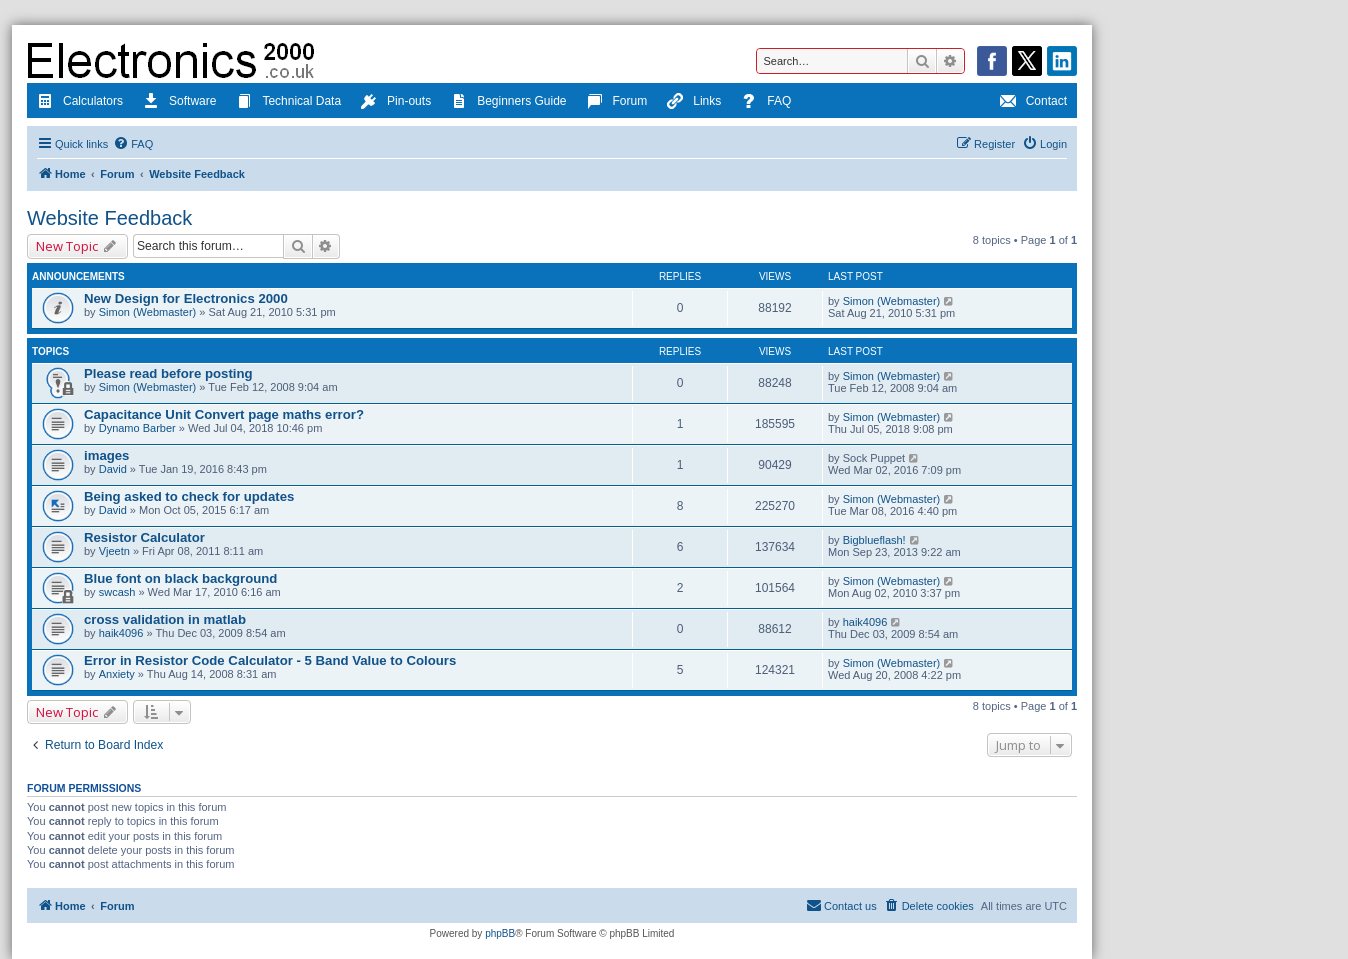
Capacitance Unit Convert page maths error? (224, 414)
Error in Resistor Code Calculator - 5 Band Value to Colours (270, 660)
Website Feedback (109, 218)
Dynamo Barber (137, 428)
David (113, 469)
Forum (617, 103)
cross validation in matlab (165, 619)
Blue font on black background (180, 578)
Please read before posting (168, 373)
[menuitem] (133, 144)
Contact (1033, 103)
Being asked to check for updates (189, 496)
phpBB (500, 933)
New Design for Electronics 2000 (186, 298)
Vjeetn (114, 551)
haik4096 (121, 633)
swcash (117, 592)
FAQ (766, 103)
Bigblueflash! (874, 540)
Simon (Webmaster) (148, 312)
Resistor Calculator (144, 537)
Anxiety (117, 674)
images (106, 455)
